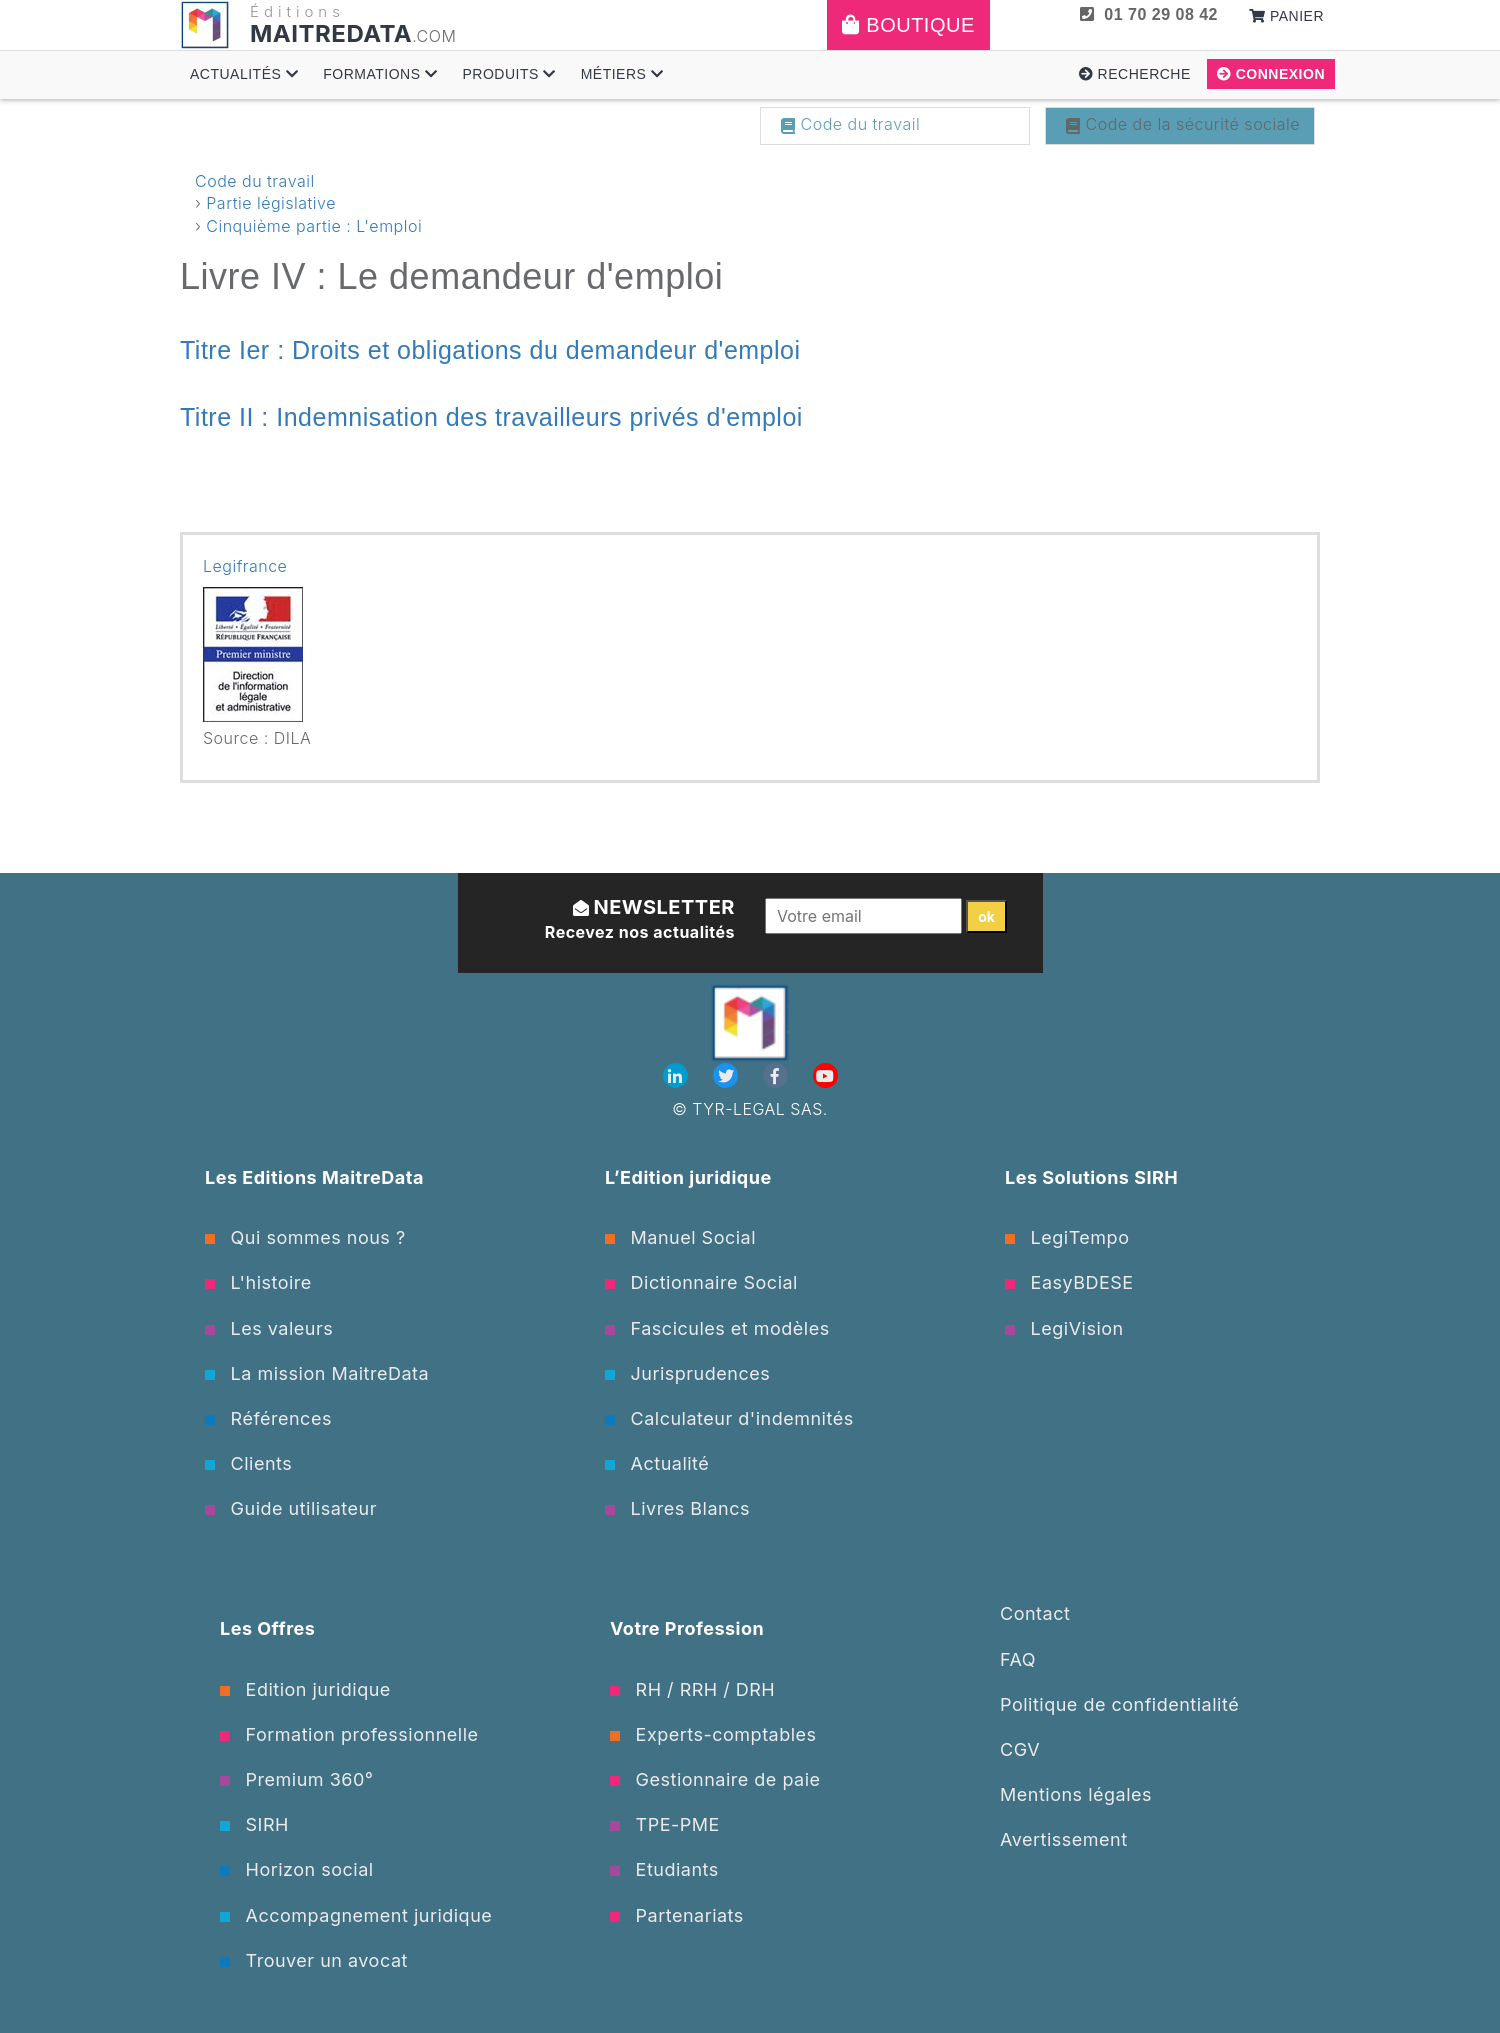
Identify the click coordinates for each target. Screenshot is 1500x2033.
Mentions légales (1076, 1794)
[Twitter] (728, 1076)
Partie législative (271, 203)
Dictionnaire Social (701, 1282)
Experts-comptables (713, 1734)
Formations (380, 74)
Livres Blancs (677, 1508)
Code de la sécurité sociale (1183, 124)
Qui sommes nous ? (305, 1237)
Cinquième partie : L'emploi (314, 226)
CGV (1020, 1749)
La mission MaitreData (317, 1373)
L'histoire (258, 1282)
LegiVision (1064, 1328)
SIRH (254, 1824)
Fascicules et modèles (717, 1328)
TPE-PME (665, 1824)
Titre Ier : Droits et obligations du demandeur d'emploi (490, 350)
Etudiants (664, 1869)
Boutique (908, 25)
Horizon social (297, 1869)
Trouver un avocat (314, 1960)
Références (268, 1418)
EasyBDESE (1069, 1282)
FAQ (1018, 1659)
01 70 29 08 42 (1149, 14)
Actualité (657, 1463)
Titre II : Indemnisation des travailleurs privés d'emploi (491, 417)
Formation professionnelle (349, 1734)
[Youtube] (825, 1076)
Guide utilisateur (291, 1508)
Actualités (244, 74)
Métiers (622, 74)
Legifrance (245, 566)
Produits (508, 74)
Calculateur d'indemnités (729, 1418)
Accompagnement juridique (356, 1915)
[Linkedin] (678, 1076)
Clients (248, 1463)
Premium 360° (296, 1779)
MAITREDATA (331, 33)
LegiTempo (1067, 1237)
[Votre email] (863, 916)
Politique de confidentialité (1119, 1704)
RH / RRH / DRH (692, 1689)
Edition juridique (305, 1689)
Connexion (1271, 74)
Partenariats (677, 1915)
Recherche (1135, 74)
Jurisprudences (687, 1373)
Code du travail (850, 124)
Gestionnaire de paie (715, 1779)
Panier (1286, 16)
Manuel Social (680, 1237)
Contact (1035, 1613)
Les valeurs (269, 1328)
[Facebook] (778, 1076)
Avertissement (1064, 1839)
